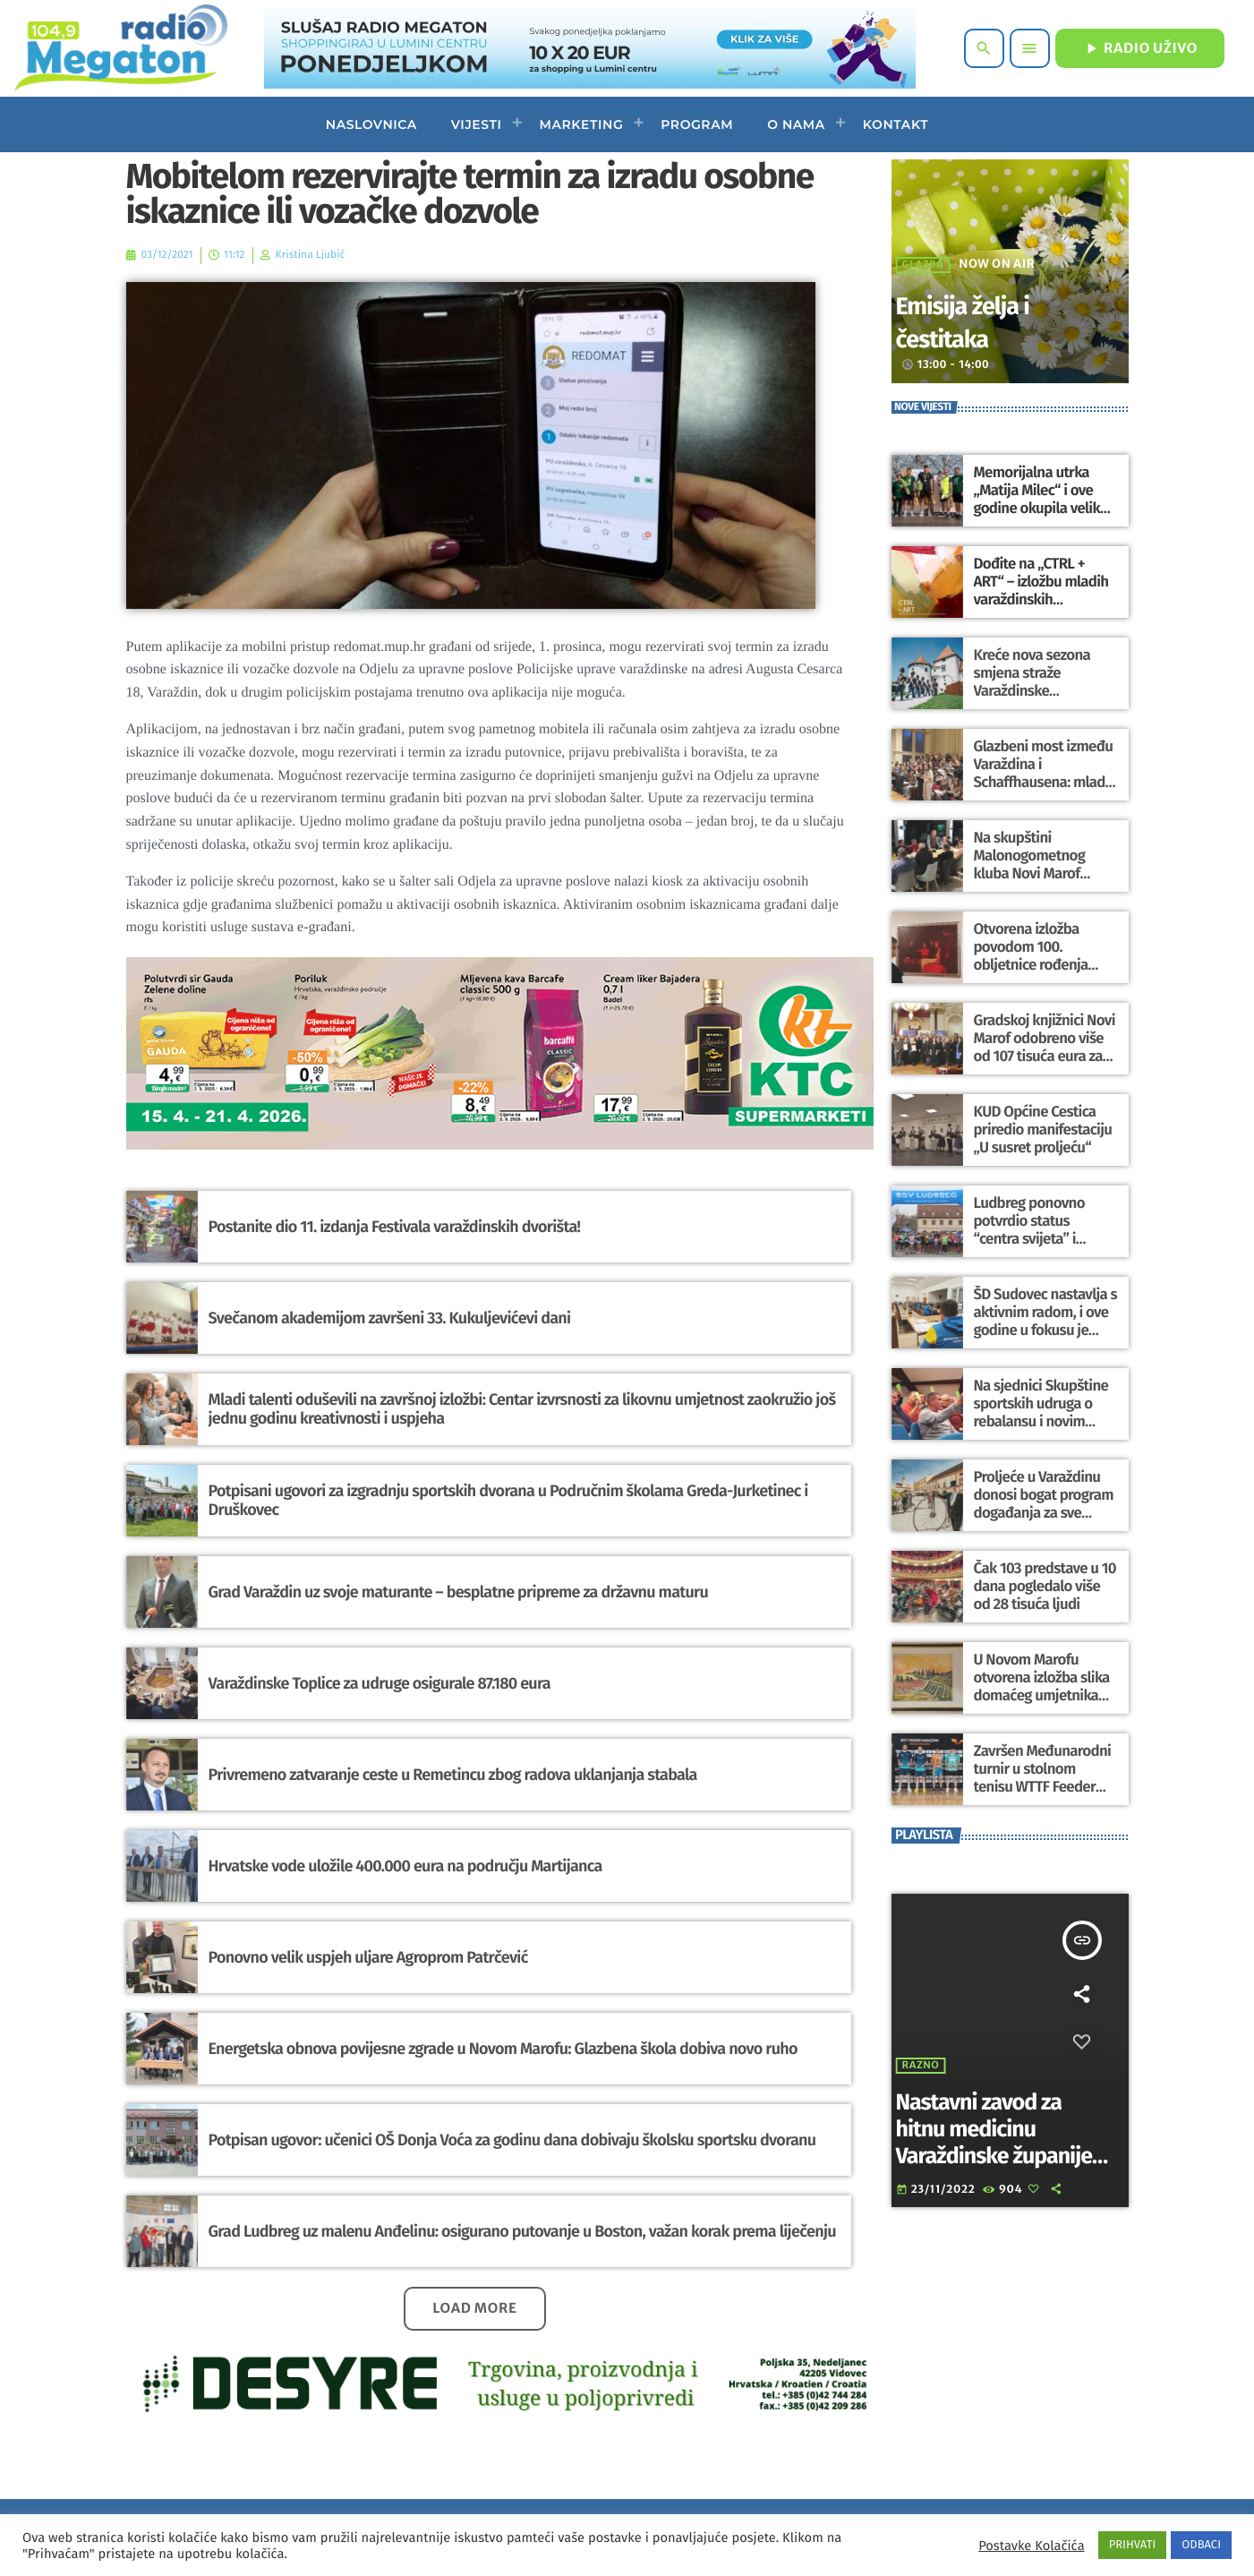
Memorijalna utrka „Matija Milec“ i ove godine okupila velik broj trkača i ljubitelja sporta (1037, 508)
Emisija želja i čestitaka (980, 321)
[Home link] (120, 48)
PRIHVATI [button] (1132, 2545)
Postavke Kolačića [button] (1031, 2545)
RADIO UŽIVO (1140, 48)
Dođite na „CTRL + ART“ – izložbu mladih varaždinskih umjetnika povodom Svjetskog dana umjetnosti (1043, 599)
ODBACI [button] (1201, 2545)
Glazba (923, 265)
